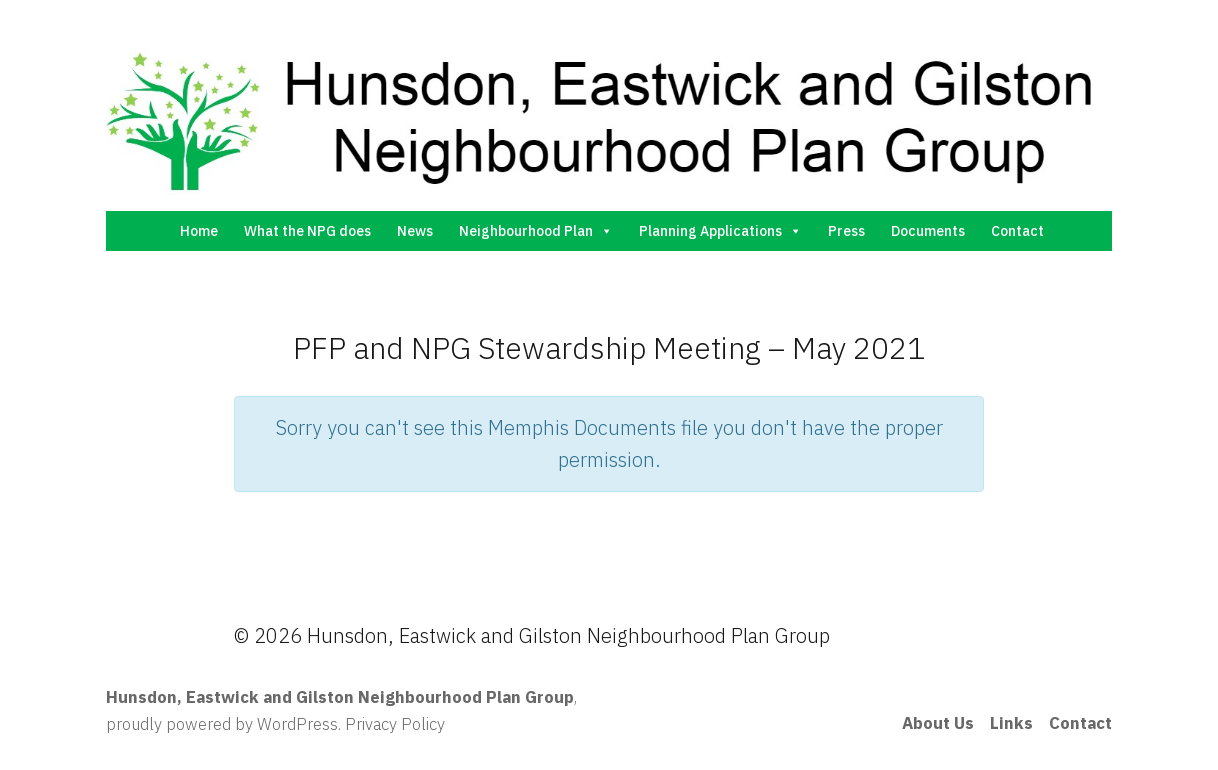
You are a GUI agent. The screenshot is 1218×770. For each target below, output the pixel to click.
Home (199, 231)
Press (846, 231)
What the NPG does (307, 231)
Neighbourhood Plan (536, 231)
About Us (938, 723)
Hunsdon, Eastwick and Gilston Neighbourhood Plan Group (340, 697)
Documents (928, 231)
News (415, 231)
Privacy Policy (395, 724)
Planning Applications (720, 231)
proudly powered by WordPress (222, 724)
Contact (1017, 231)
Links (1011, 723)
